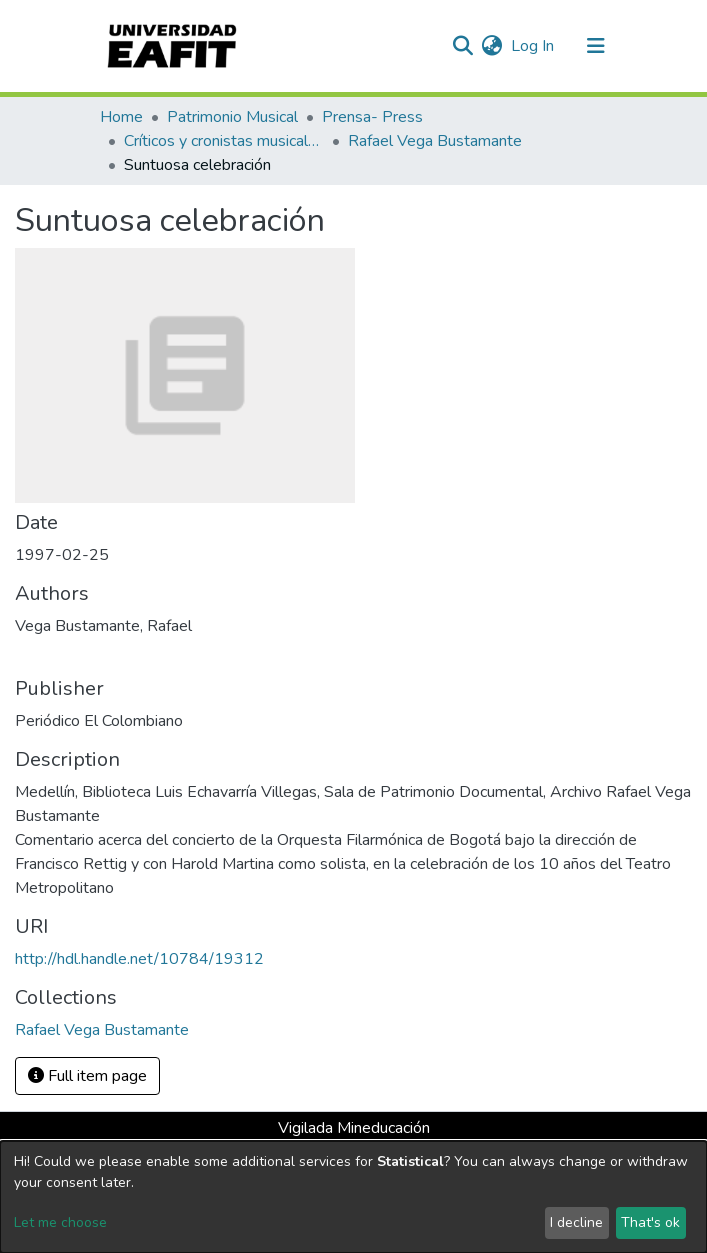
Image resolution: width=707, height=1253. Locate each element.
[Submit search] (463, 46)
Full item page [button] (87, 1076)
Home (121, 117)
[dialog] (353, 1197)
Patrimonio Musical (232, 117)
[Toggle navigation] (596, 46)
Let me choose (60, 1222)
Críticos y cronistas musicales (224, 141)
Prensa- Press (372, 117)
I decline (576, 1222)
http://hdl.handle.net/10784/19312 (139, 959)
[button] (492, 46)
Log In (533, 46)
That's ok (650, 1222)
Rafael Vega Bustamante (435, 141)
